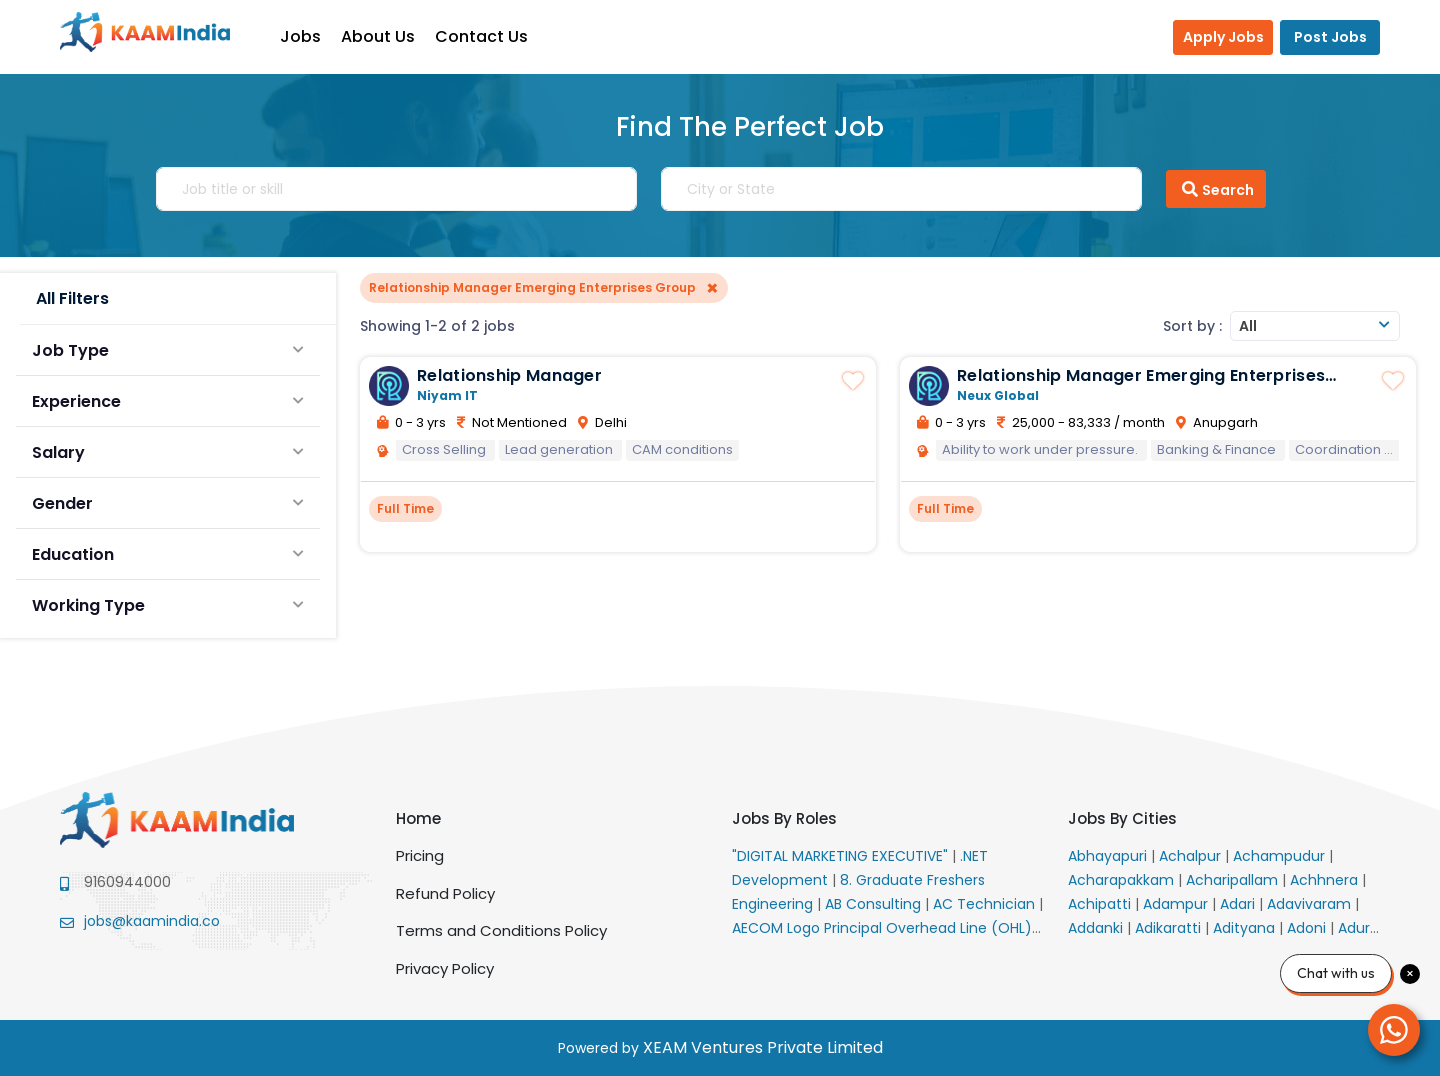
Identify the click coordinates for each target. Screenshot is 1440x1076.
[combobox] (1315, 326)
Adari (1239, 904)
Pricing (420, 855)
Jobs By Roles (784, 818)
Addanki (1097, 928)
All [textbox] (1248, 326)
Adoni (1308, 928)
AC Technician (986, 904)
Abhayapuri (1109, 856)
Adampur (1177, 904)
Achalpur (1192, 856)
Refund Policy (445, 893)
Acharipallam (1234, 880)
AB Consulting (875, 904)
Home (418, 818)
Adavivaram (1311, 904)
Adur (1356, 928)
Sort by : (1192, 326)
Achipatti (1101, 904)
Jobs (310, 36)
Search (1216, 189)
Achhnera (1326, 880)
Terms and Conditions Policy (501, 930)
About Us (388, 36)
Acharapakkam (1123, 880)
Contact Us (491, 36)
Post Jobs (1330, 37)
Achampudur (1281, 856)
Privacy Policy (445, 968)
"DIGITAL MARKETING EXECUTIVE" (842, 856)
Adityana (1246, 928)
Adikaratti (1170, 928)
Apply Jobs (1223, 37)
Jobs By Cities (1122, 818)
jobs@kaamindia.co (152, 921)
